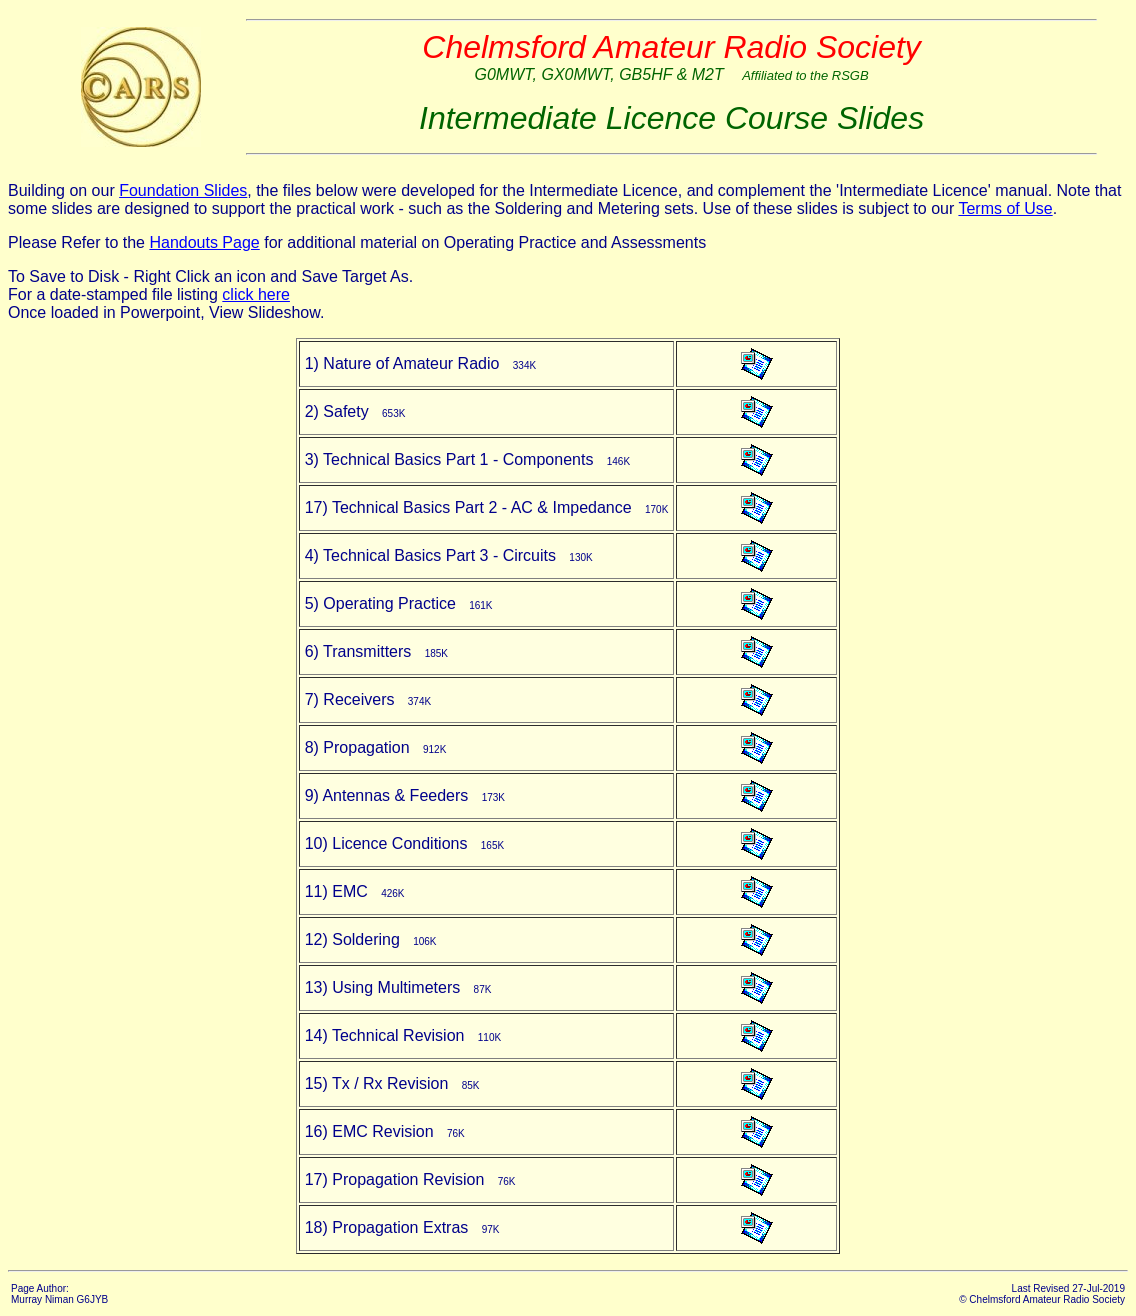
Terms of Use (1005, 208)
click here (256, 294)
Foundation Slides (183, 190)
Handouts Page (204, 242)
